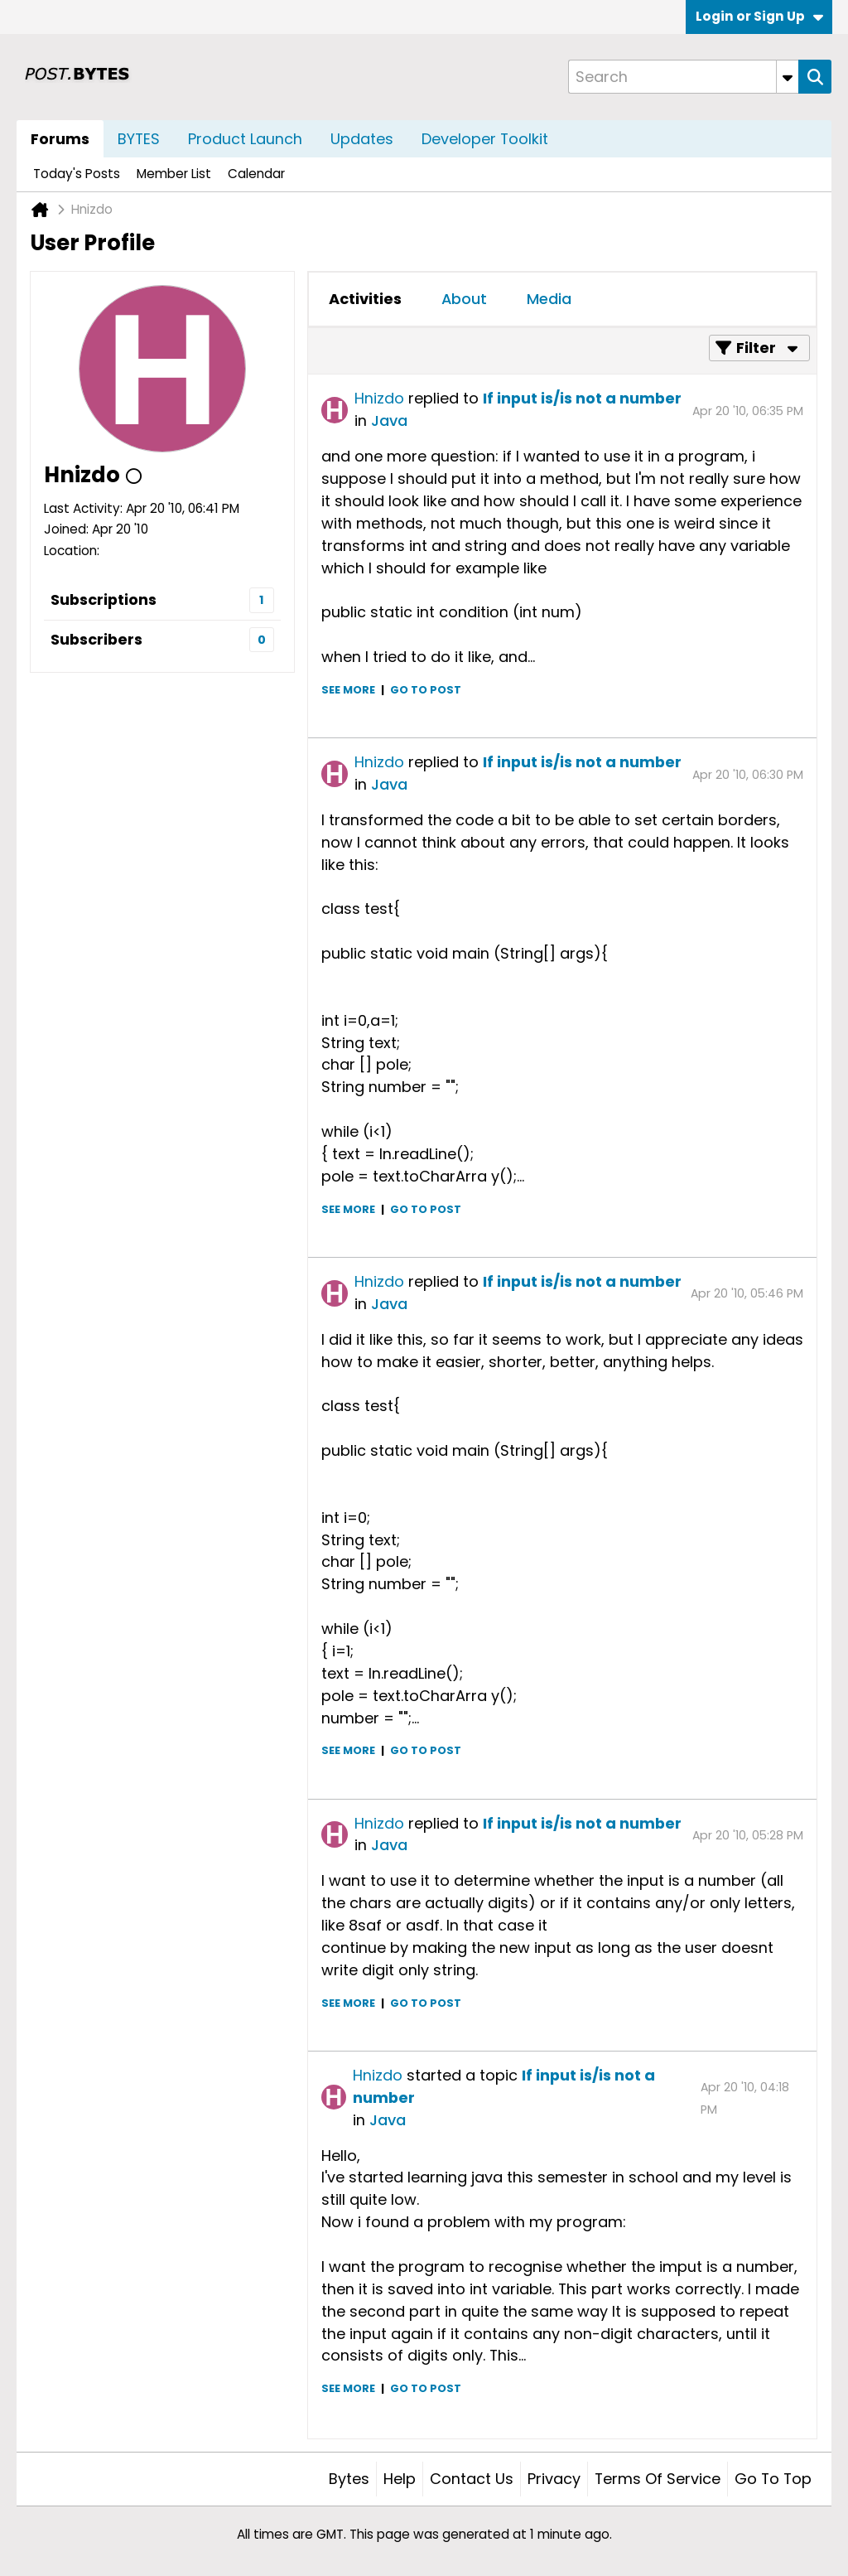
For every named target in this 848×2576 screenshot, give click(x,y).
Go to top (773, 2478)
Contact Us (471, 2478)
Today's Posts (76, 173)
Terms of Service (657, 2478)
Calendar (256, 173)
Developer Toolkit (485, 138)
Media (549, 298)
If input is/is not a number (582, 398)
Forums (60, 138)
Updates (361, 138)
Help (399, 2478)
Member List (174, 173)
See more (348, 690)
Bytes (349, 2478)
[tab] (365, 299)
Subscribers (96, 639)
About (464, 298)
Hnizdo (379, 398)
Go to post (425, 690)
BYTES (139, 138)
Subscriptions (104, 599)
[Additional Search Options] (787, 77)
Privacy (554, 2478)
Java (389, 420)
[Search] (683, 77)
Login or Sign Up (759, 16)
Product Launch (245, 138)
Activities (365, 298)
